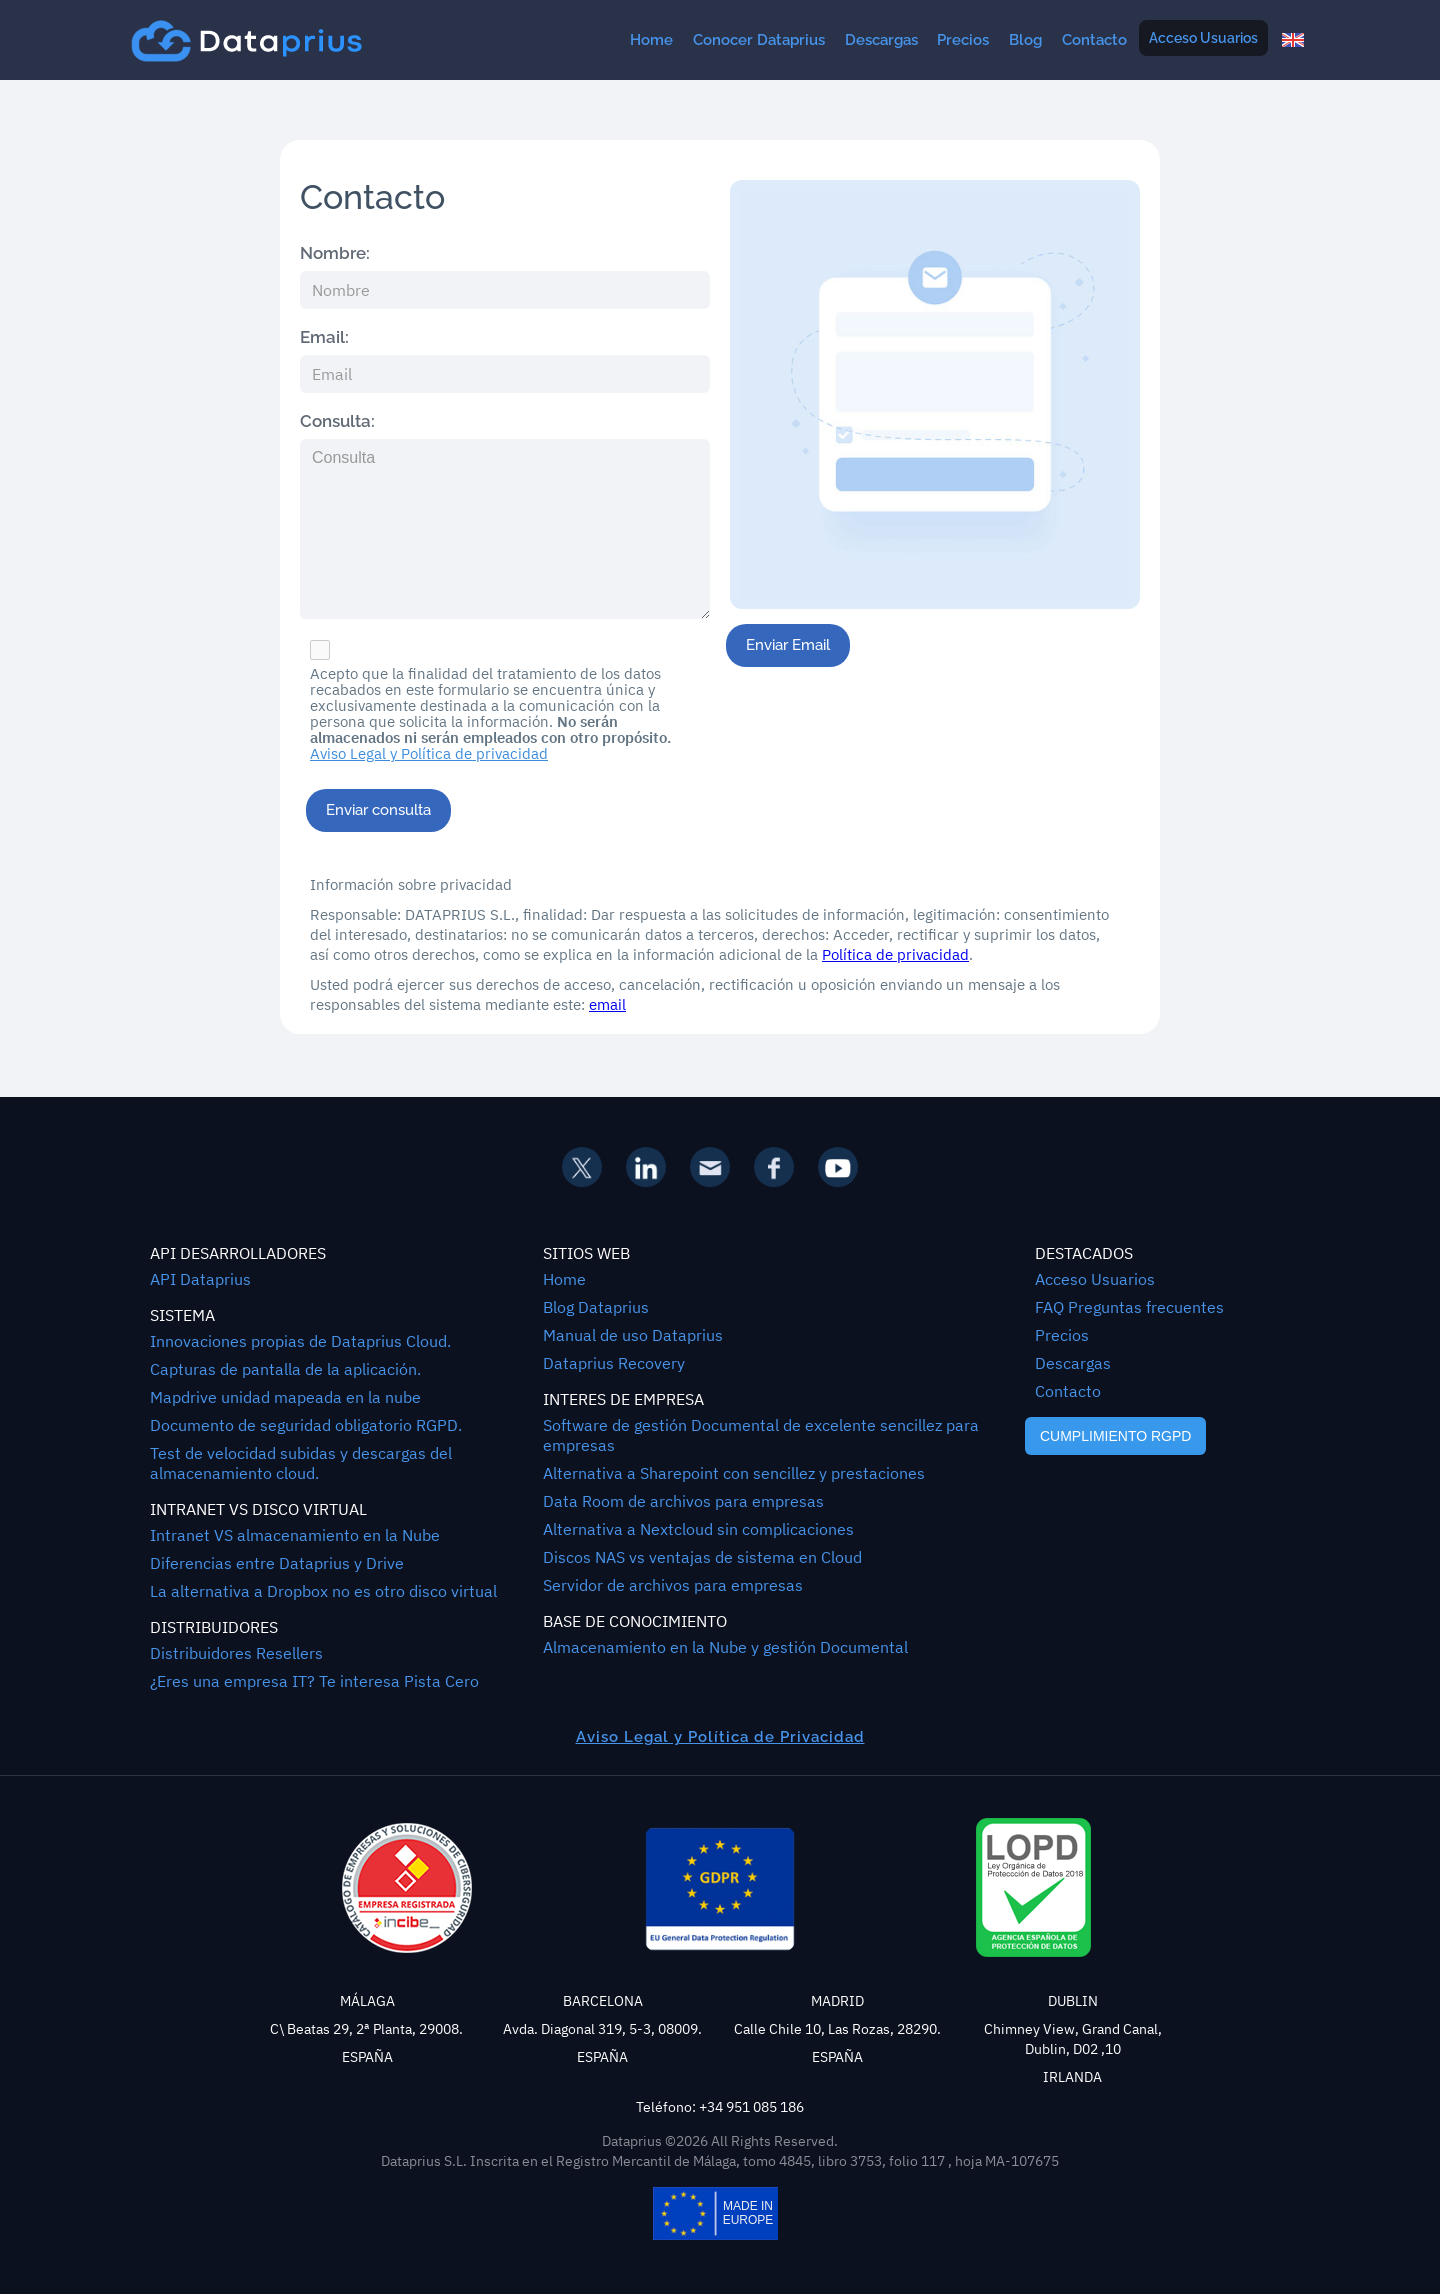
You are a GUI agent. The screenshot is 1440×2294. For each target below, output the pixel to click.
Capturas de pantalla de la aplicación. (285, 1369)
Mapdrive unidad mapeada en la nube (285, 1397)
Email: (324, 337)
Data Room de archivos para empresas (683, 1501)
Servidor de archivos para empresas (673, 1585)
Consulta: (337, 421)
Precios (963, 40)
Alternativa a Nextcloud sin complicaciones (698, 1529)
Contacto (1094, 40)
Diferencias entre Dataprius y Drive (277, 1563)
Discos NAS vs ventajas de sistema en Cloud (702, 1557)
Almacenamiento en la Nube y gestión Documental (725, 1647)
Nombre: (335, 253)
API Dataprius (200, 1279)
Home (651, 40)
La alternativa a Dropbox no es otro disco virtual (323, 1591)
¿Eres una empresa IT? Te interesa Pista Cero (314, 1681)
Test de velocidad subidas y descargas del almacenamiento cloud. (301, 1463)
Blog (1025, 40)
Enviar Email (788, 645)
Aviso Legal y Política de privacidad (429, 754)
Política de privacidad (895, 954)
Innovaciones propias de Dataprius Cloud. (300, 1341)
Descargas (881, 40)
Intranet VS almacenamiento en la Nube (295, 1535)
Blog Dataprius (596, 1307)
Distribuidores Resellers (236, 1653)
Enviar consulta (378, 810)
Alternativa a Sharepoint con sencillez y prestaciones (734, 1473)
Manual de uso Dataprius (633, 1335)
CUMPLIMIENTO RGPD (1115, 1436)
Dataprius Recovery (614, 1363)
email (607, 1004)
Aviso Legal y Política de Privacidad (720, 1737)
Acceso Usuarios (1203, 38)
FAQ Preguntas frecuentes (1129, 1307)
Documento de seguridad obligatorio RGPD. (306, 1425)
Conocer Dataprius (759, 40)
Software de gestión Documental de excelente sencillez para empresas (761, 1435)
